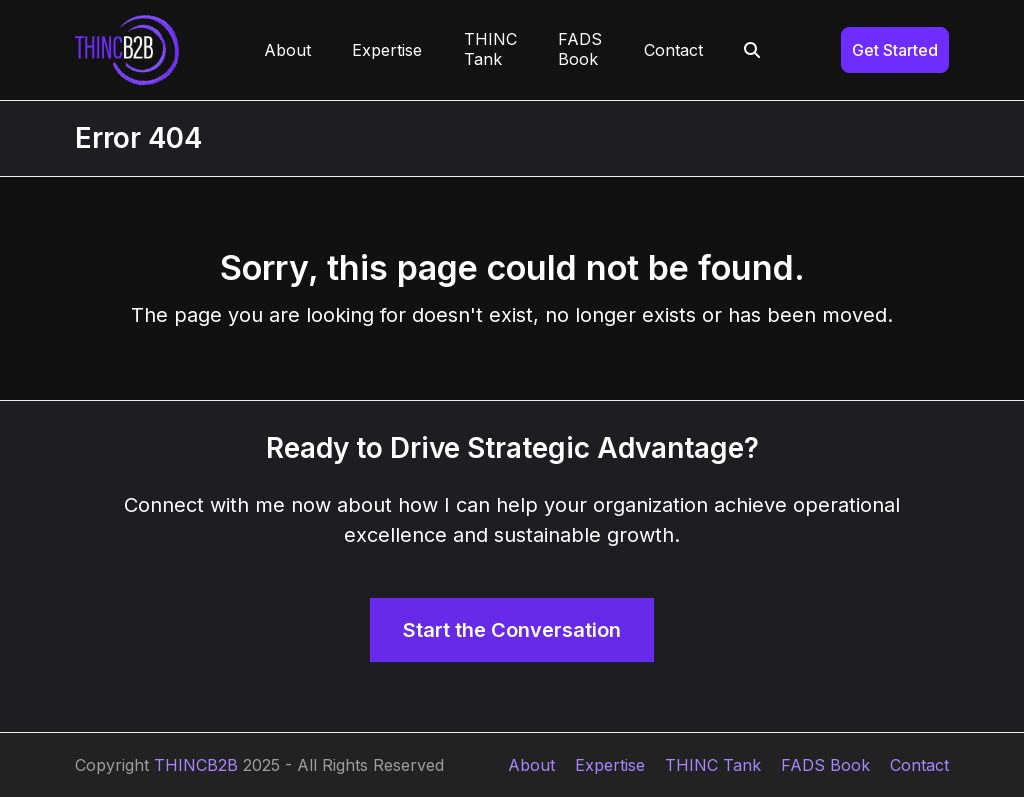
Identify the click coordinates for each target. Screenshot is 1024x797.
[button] (753, 50)
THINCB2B (196, 765)
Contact (919, 765)
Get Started (895, 50)
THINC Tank (713, 765)
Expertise (610, 765)
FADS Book (825, 765)
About (531, 765)
